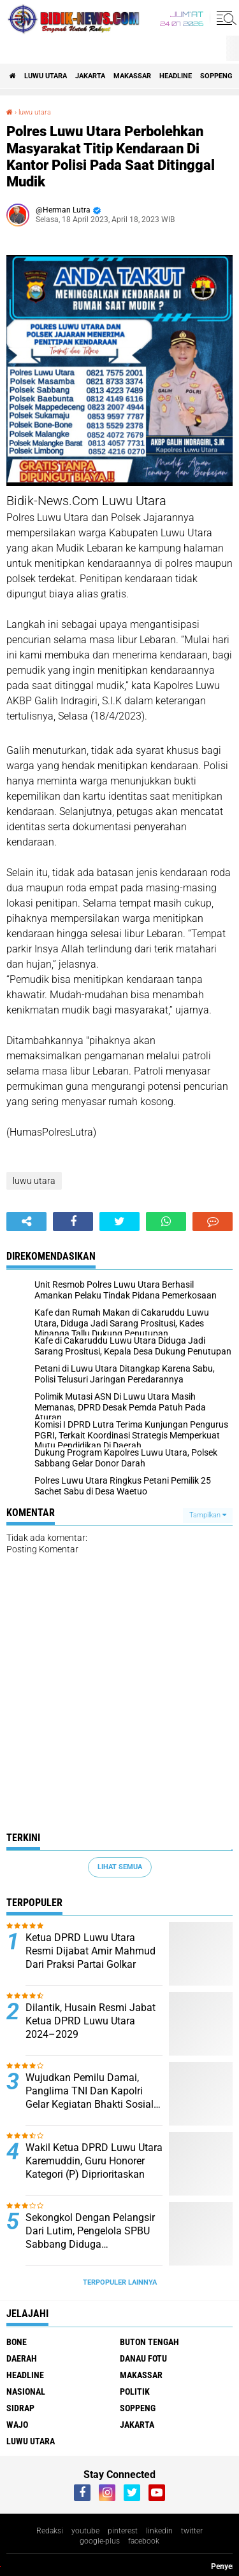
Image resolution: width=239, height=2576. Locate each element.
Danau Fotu (143, 2358)
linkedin (159, 2530)
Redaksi (49, 2530)
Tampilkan (207, 1515)
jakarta (90, 76)
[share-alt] (26, 1221)
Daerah (21, 2358)
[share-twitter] (119, 1221)
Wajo (17, 2424)
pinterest (123, 2530)
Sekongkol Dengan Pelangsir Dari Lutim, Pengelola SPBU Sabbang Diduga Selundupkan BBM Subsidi (90, 2231)
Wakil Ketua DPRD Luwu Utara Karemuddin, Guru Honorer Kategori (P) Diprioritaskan (94, 2160)
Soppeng (216, 76)
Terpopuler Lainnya (120, 2282)
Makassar (132, 76)
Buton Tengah (149, 2342)
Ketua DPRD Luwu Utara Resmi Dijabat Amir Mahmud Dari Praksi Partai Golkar (90, 1951)
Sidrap (20, 2408)
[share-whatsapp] (166, 1221)
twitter (192, 2530)
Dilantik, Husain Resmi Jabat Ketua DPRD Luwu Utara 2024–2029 (90, 2021)
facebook (143, 2541)
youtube (85, 2530)
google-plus (100, 2541)
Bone (16, 2342)
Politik (135, 2391)
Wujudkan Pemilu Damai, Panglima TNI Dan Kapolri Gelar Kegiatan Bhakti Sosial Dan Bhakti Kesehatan (89, 2091)
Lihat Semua (120, 1867)
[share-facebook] (73, 1221)
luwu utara (45, 76)
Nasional (25, 2391)
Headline (175, 76)
